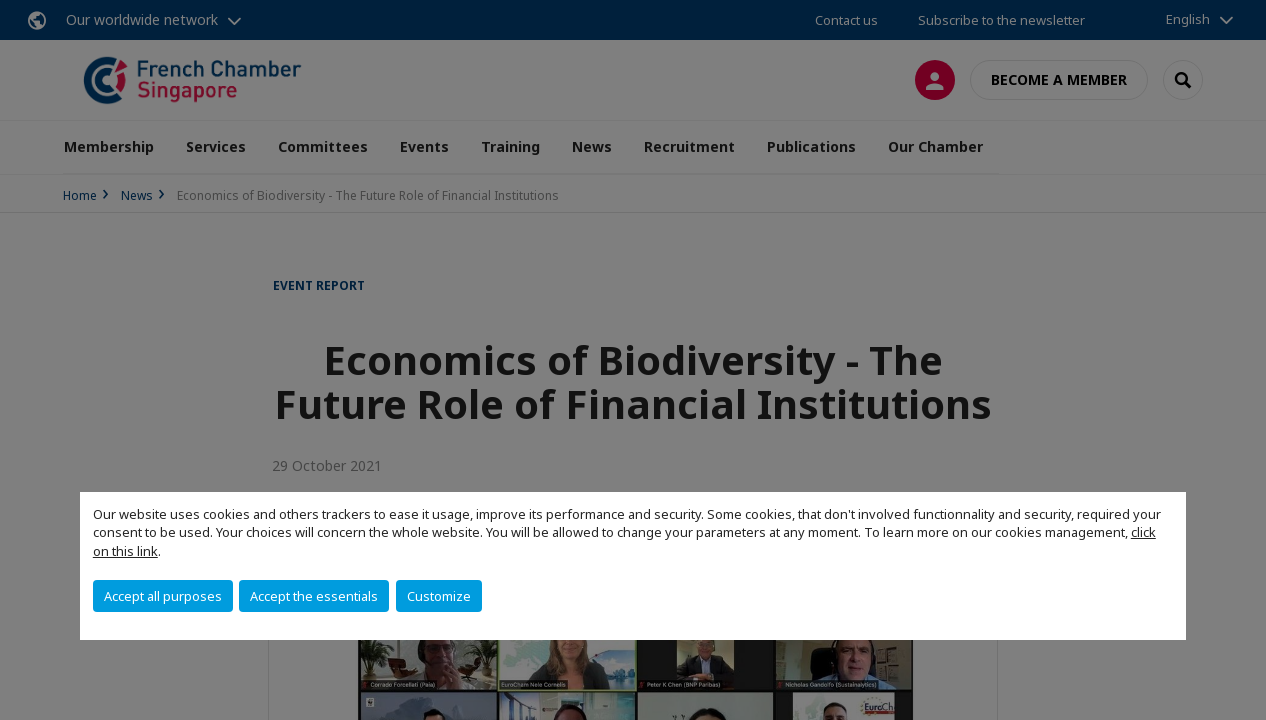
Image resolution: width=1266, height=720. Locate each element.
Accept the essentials (314, 596)
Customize (439, 596)
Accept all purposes (163, 596)
